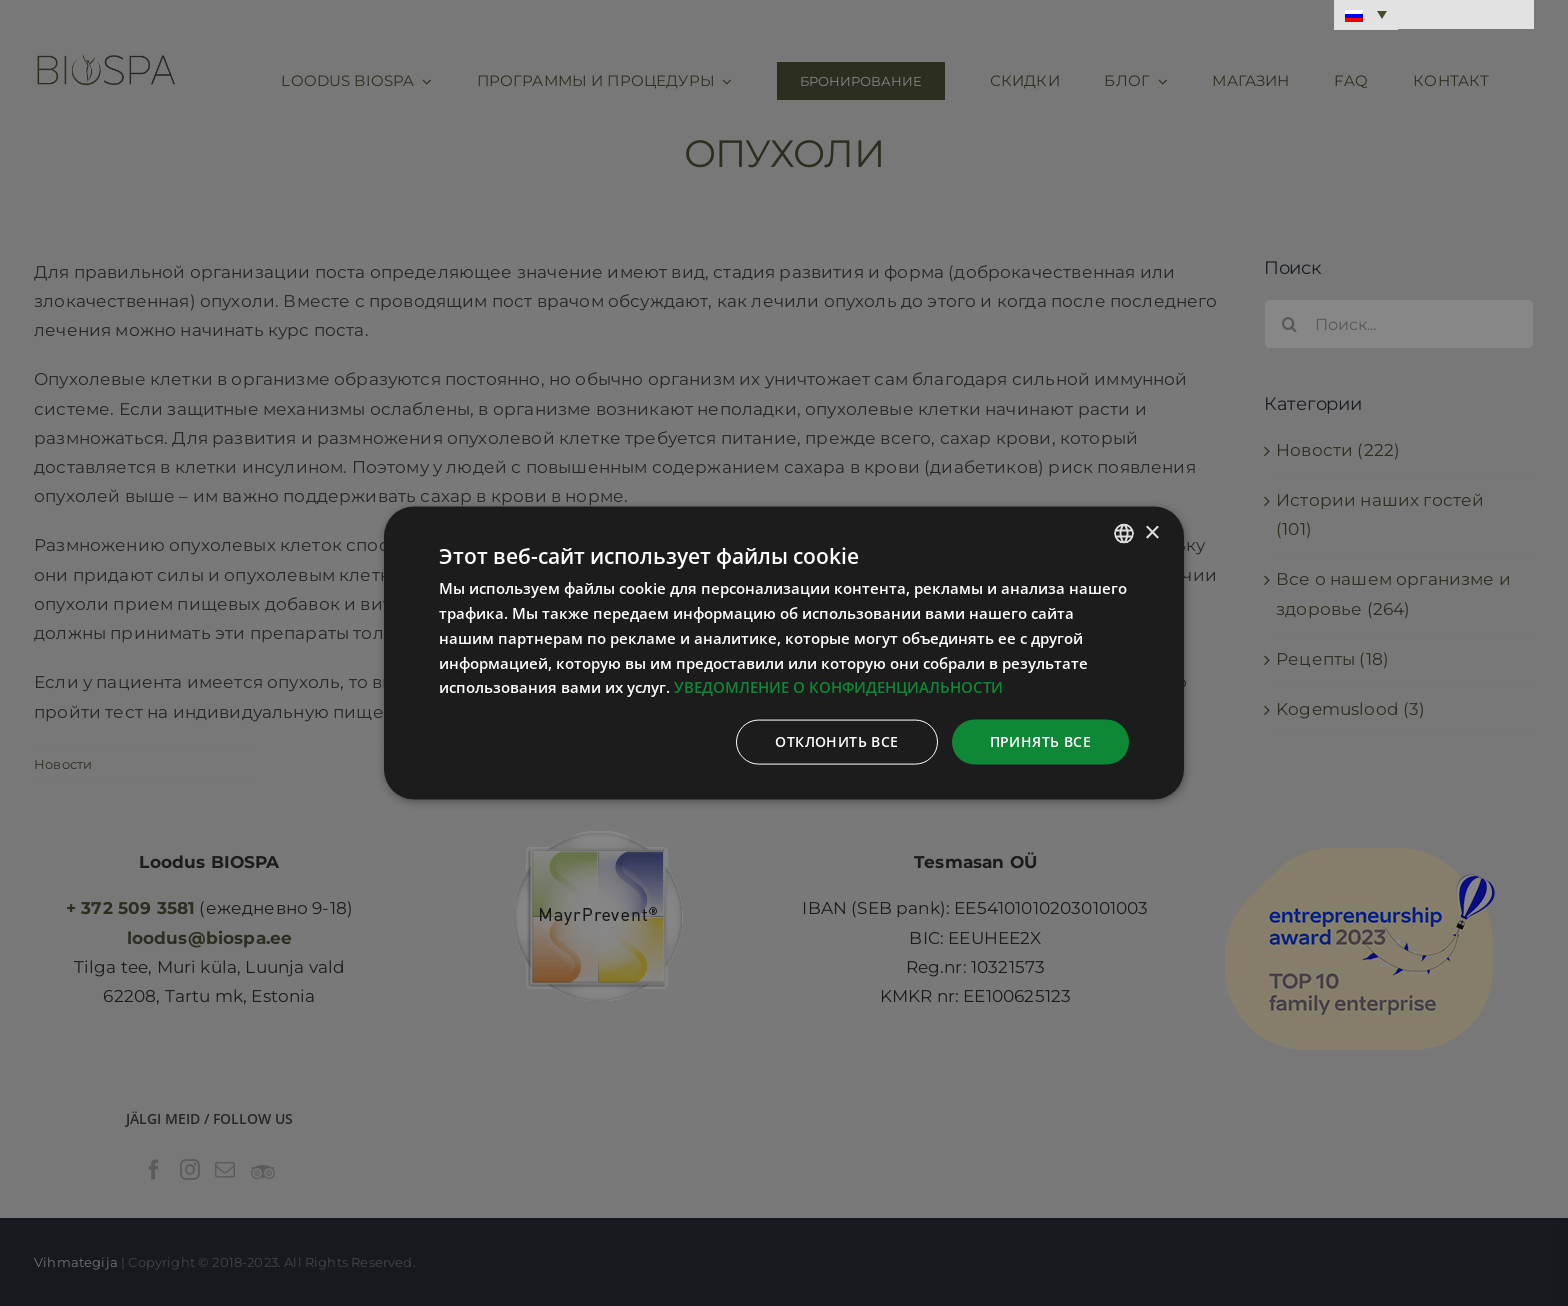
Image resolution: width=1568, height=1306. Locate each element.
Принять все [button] (1040, 741)
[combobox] (1124, 534)
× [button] (1151, 532)
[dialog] (784, 653)
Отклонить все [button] (836, 741)
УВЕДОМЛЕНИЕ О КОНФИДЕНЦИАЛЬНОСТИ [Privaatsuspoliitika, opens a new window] (838, 687)
